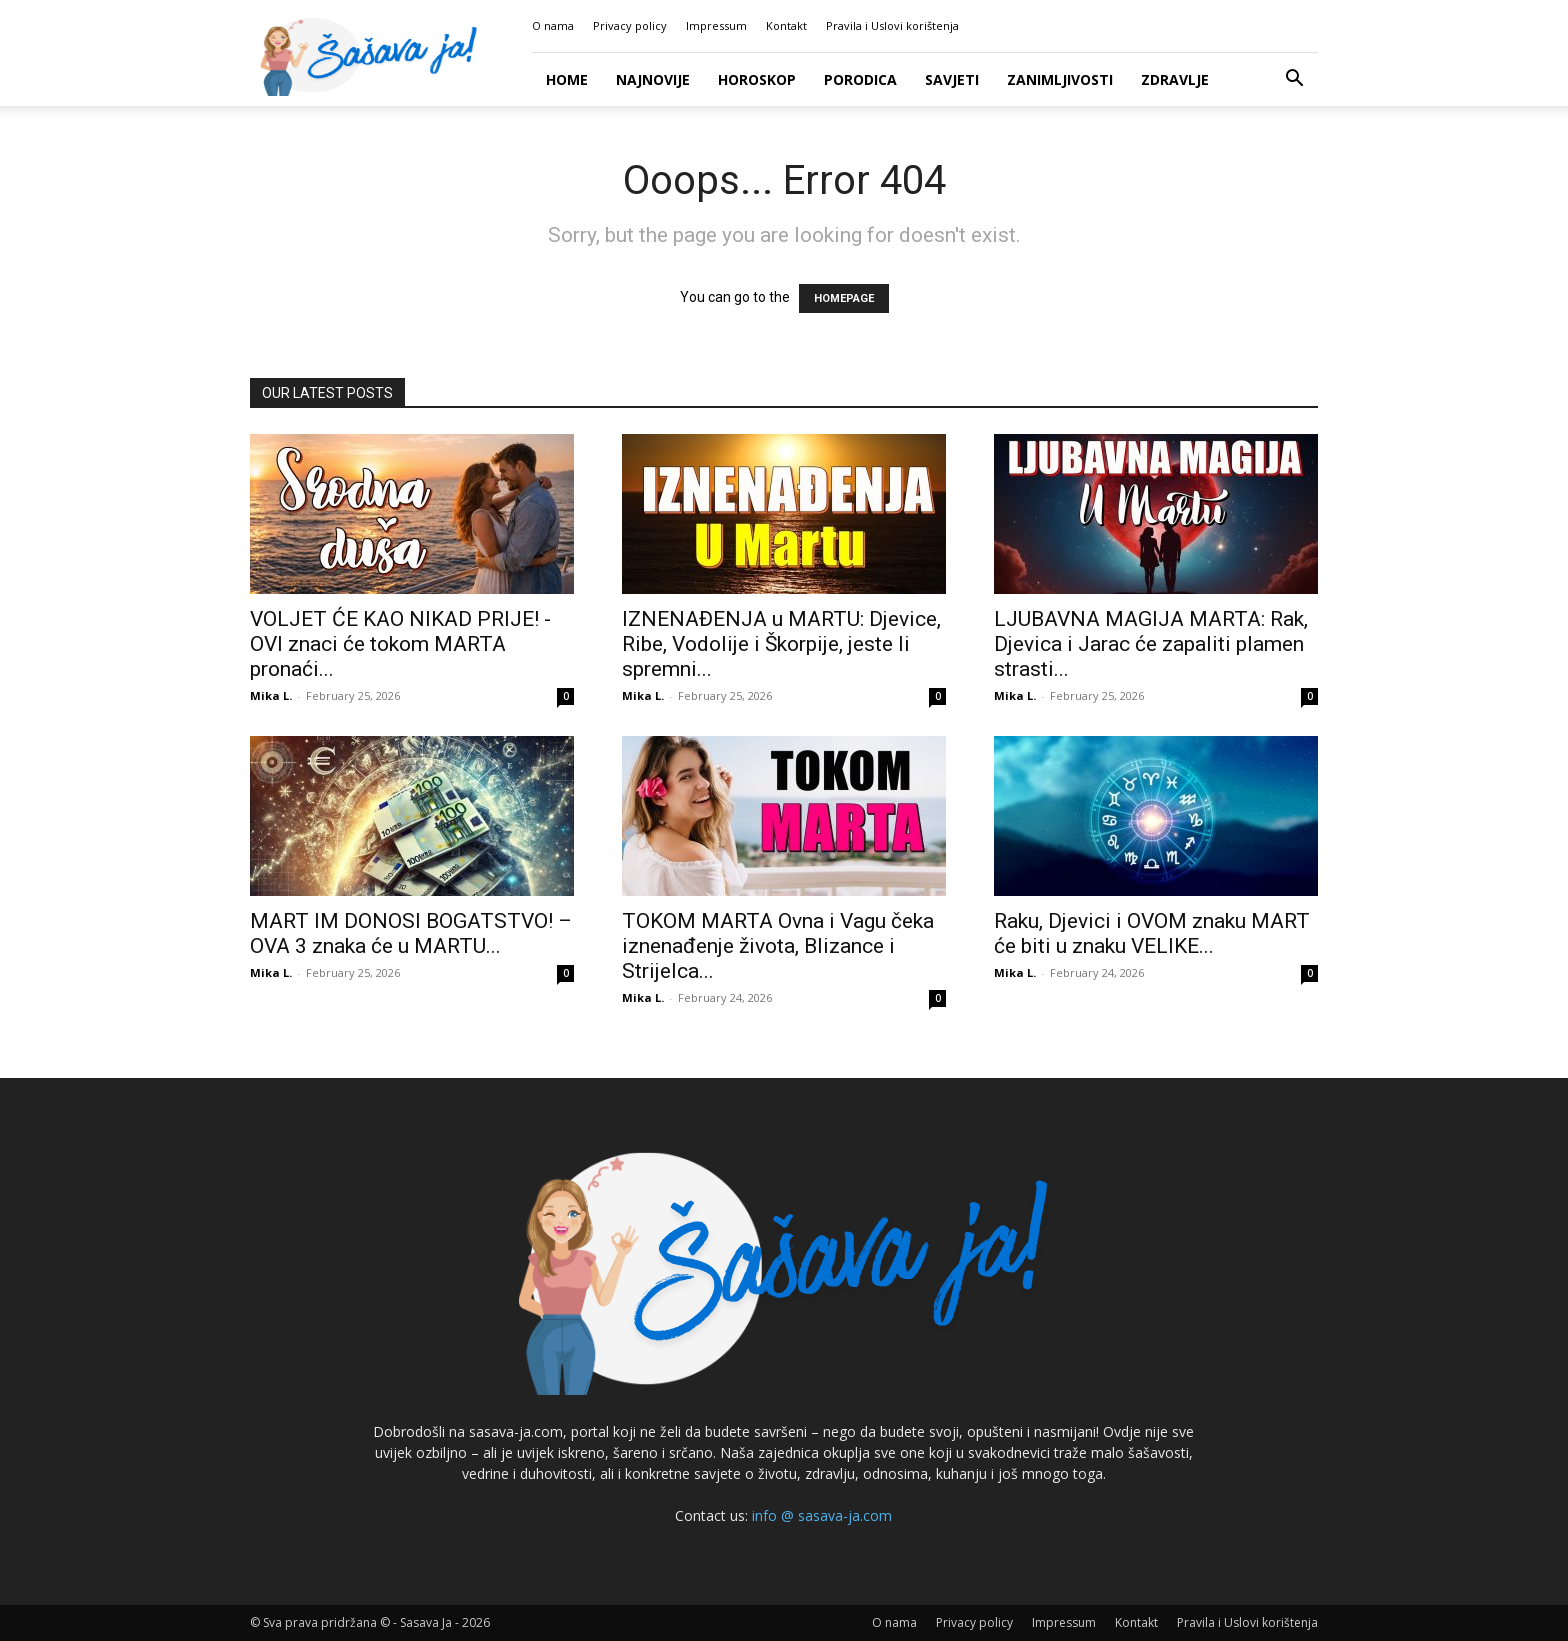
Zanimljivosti (1060, 79)
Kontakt (786, 25)
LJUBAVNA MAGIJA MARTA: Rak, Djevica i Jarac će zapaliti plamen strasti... (1151, 644)
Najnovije (653, 79)
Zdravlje (1175, 79)
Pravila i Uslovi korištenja (892, 25)
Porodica (860, 79)
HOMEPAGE (844, 298)
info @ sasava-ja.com (822, 1515)
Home (567, 79)
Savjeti (952, 79)
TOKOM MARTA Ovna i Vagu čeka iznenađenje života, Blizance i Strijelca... (778, 946)
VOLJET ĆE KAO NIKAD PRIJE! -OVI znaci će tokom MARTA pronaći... (400, 644)
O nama (553, 25)
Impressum (716, 25)
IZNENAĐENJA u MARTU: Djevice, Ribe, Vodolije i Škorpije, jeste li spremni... (781, 644)
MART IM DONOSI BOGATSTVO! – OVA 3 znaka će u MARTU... (411, 933)
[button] (1294, 80)
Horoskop (757, 79)
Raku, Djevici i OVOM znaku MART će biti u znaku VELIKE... (1152, 933)
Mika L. (271, 695)
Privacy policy (630, 25)
